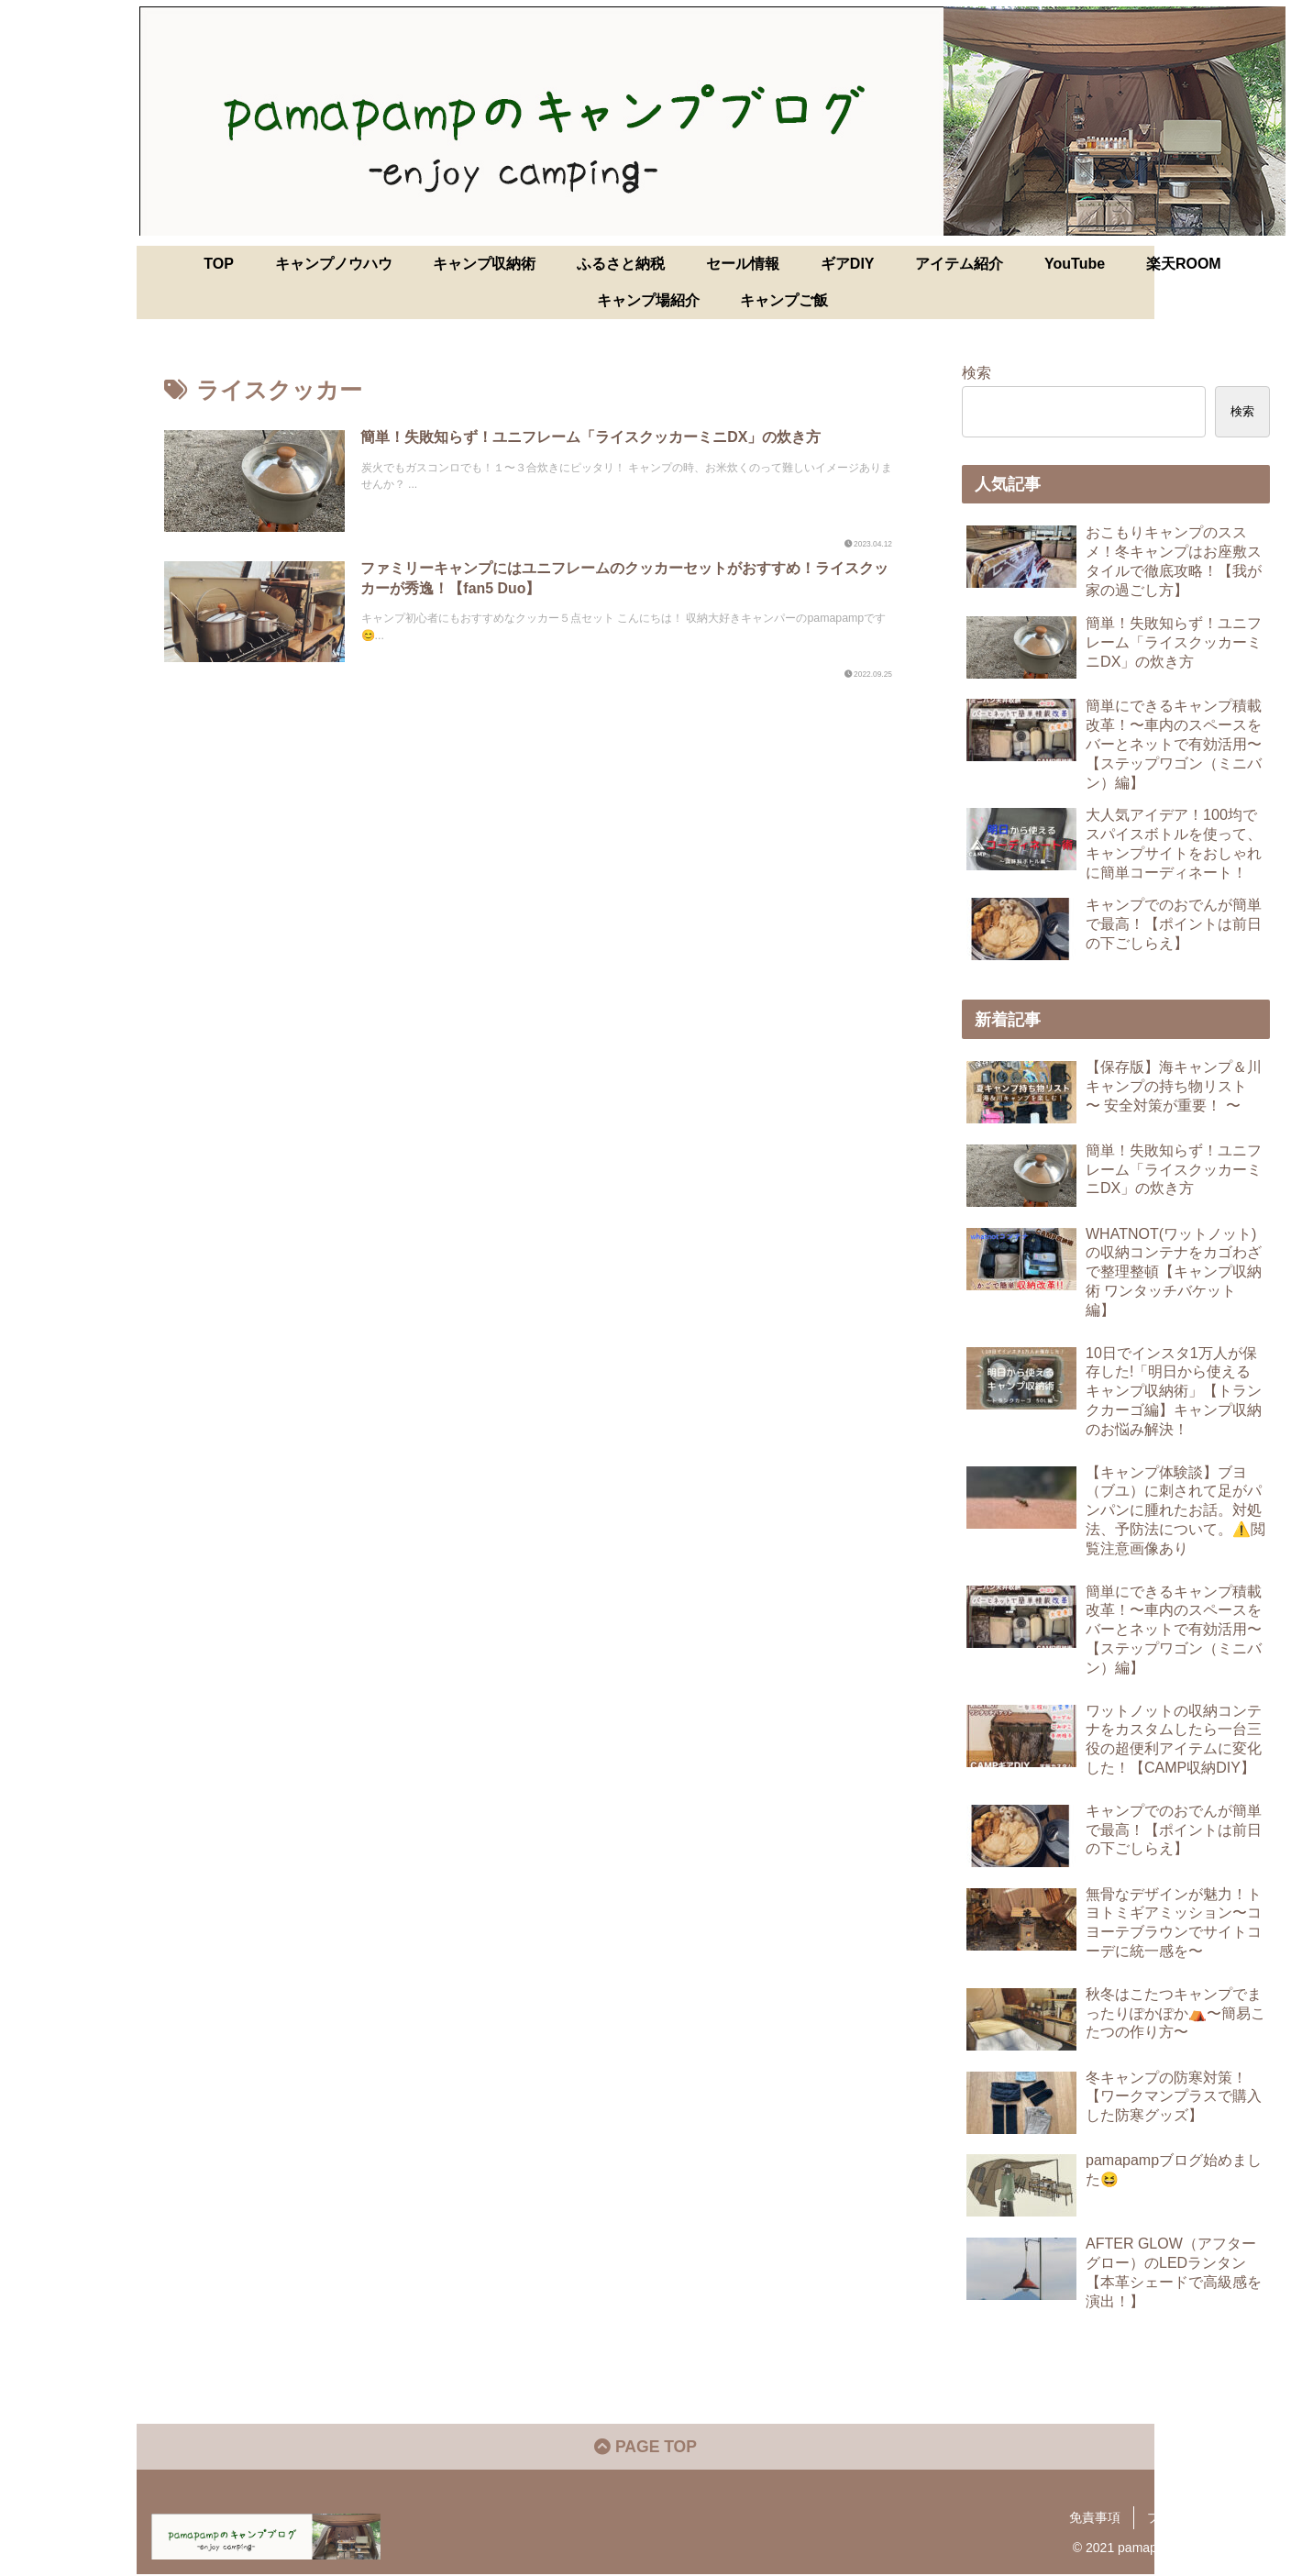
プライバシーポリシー (1211, 2519)
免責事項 (1094, 2519)
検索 (976, 372)
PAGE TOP (645, 2448)
